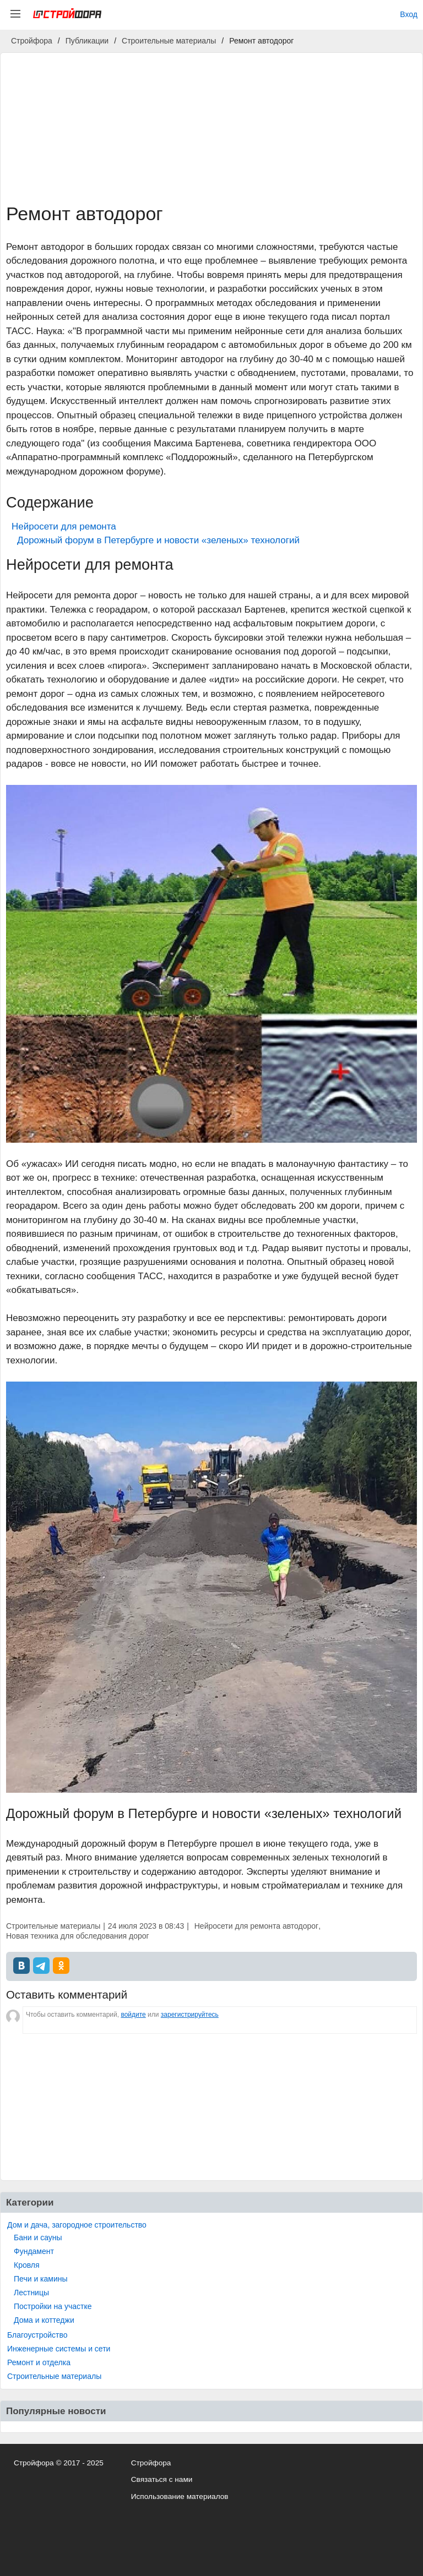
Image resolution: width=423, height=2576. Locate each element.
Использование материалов (180, 2496)
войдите (133, 2014)
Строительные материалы (54, 2376)
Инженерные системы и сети (58, 2348)
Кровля (27, 2265)
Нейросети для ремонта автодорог (256, 1926)
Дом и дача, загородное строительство (77, 2224)
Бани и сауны (38, 2237)
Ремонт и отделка (38, 2362)
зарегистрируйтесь (190, 2014)
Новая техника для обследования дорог (77, 1935)
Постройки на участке (52, 2306)
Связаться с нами (162, 2479)
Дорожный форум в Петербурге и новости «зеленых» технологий (158, 540)
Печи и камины (41, 2278)
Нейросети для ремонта (64, 526)
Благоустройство (37, 2335)
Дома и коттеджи (44, 2320)
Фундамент (34, 2251)
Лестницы (31, 2292)
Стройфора (151, 2463)
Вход (408, 14)
